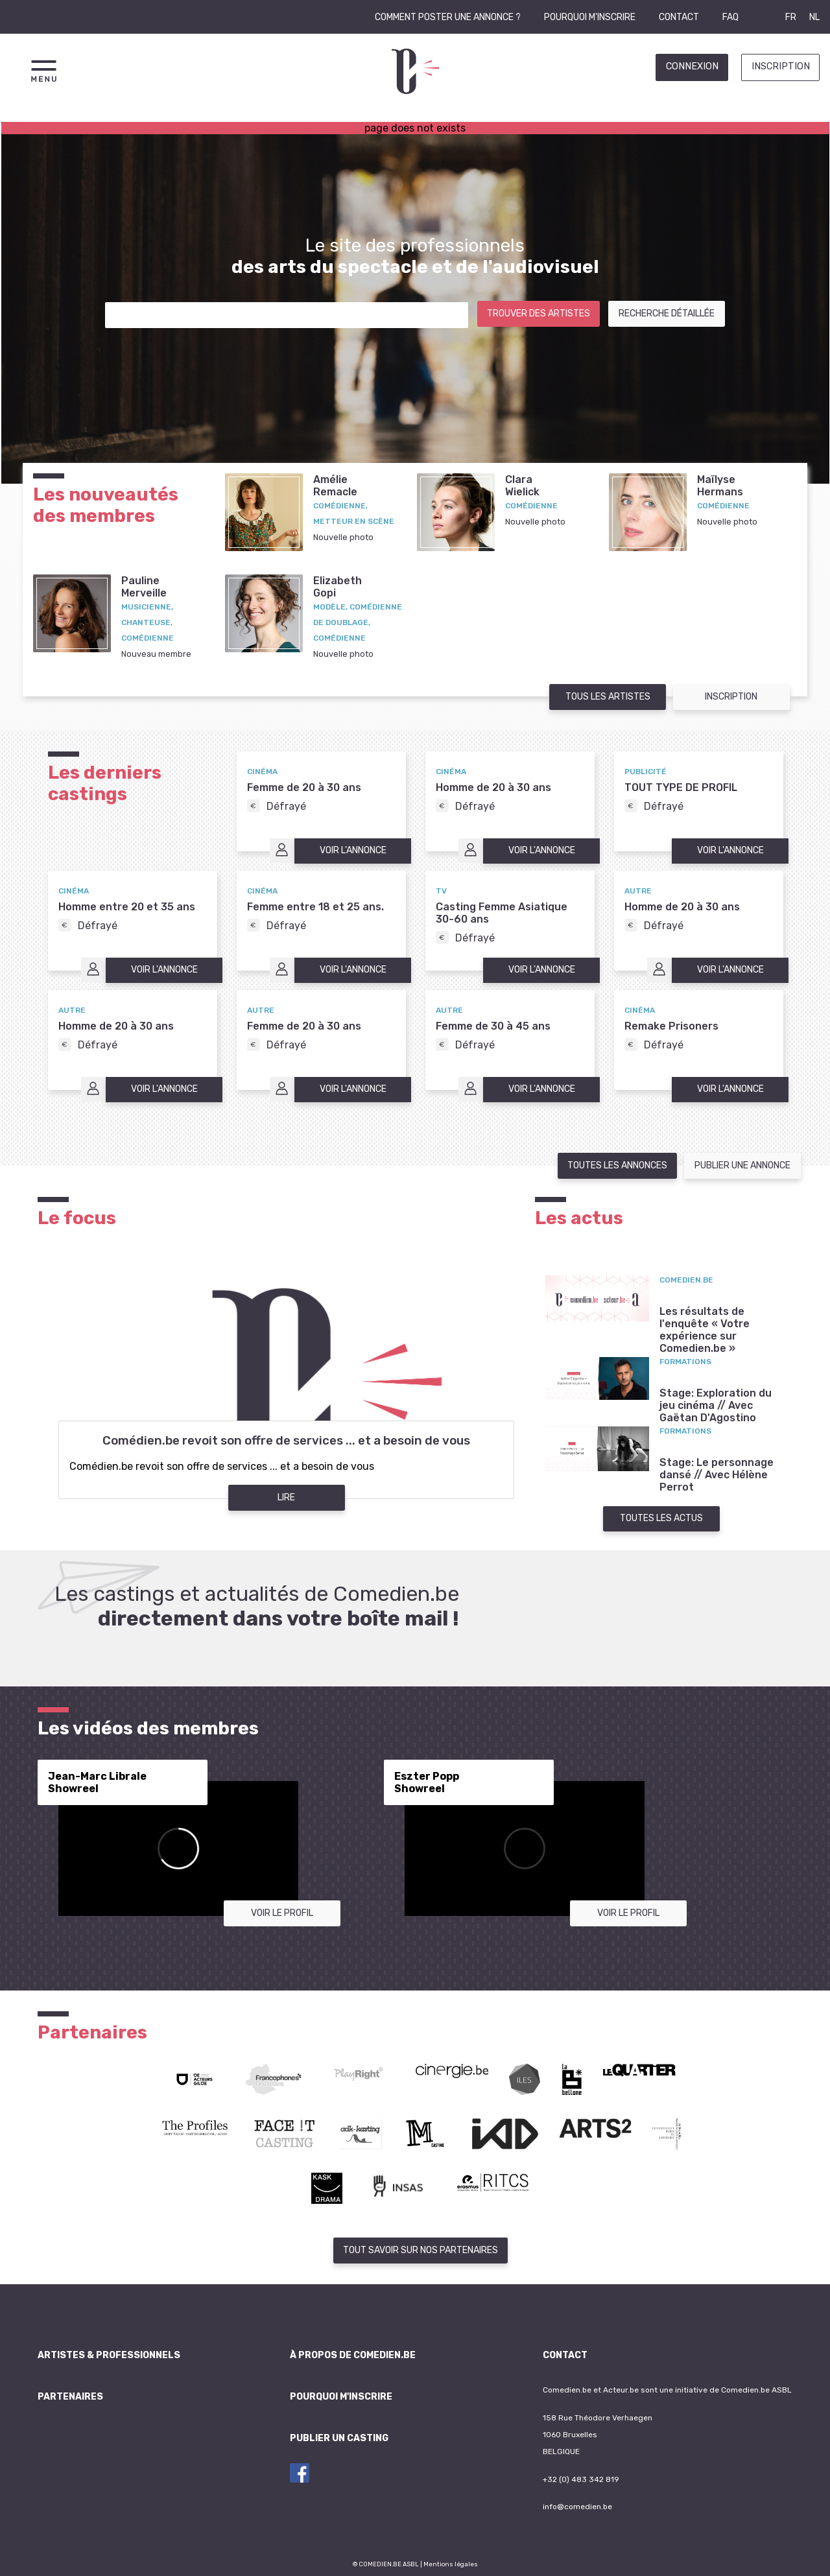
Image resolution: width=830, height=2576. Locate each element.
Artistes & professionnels (109, 2355)
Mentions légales (450, 2564)
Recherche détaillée (667, 313)
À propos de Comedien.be (353, 2355)
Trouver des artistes (538, 313)
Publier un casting (339, 2438)
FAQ (730, 17)
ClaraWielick (522, 485)
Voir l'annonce (353, 850)
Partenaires (70, 2396)
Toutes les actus (661, 1518)
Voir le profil (282, 1913)
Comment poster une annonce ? (448, 17)
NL (814, 17)
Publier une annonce (742, 1165)
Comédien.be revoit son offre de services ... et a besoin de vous (286, 1441)
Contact (679, 17)
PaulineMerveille (144, 586)
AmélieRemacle (335, 485)
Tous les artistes (607, 696)
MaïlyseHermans (720, 485)
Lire (286, 1497)
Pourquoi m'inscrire (589, 17)
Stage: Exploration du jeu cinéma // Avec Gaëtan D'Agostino (715, 1405)
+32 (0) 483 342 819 (581, 2479)
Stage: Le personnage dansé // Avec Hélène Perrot (716, 1474)
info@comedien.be (577, 2506)
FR (790, 17)
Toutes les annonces (617, 1165)
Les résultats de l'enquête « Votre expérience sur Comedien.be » (704, 1329)
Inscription (781, 66)
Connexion (692, 66)
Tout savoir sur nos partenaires (420, 2250)
